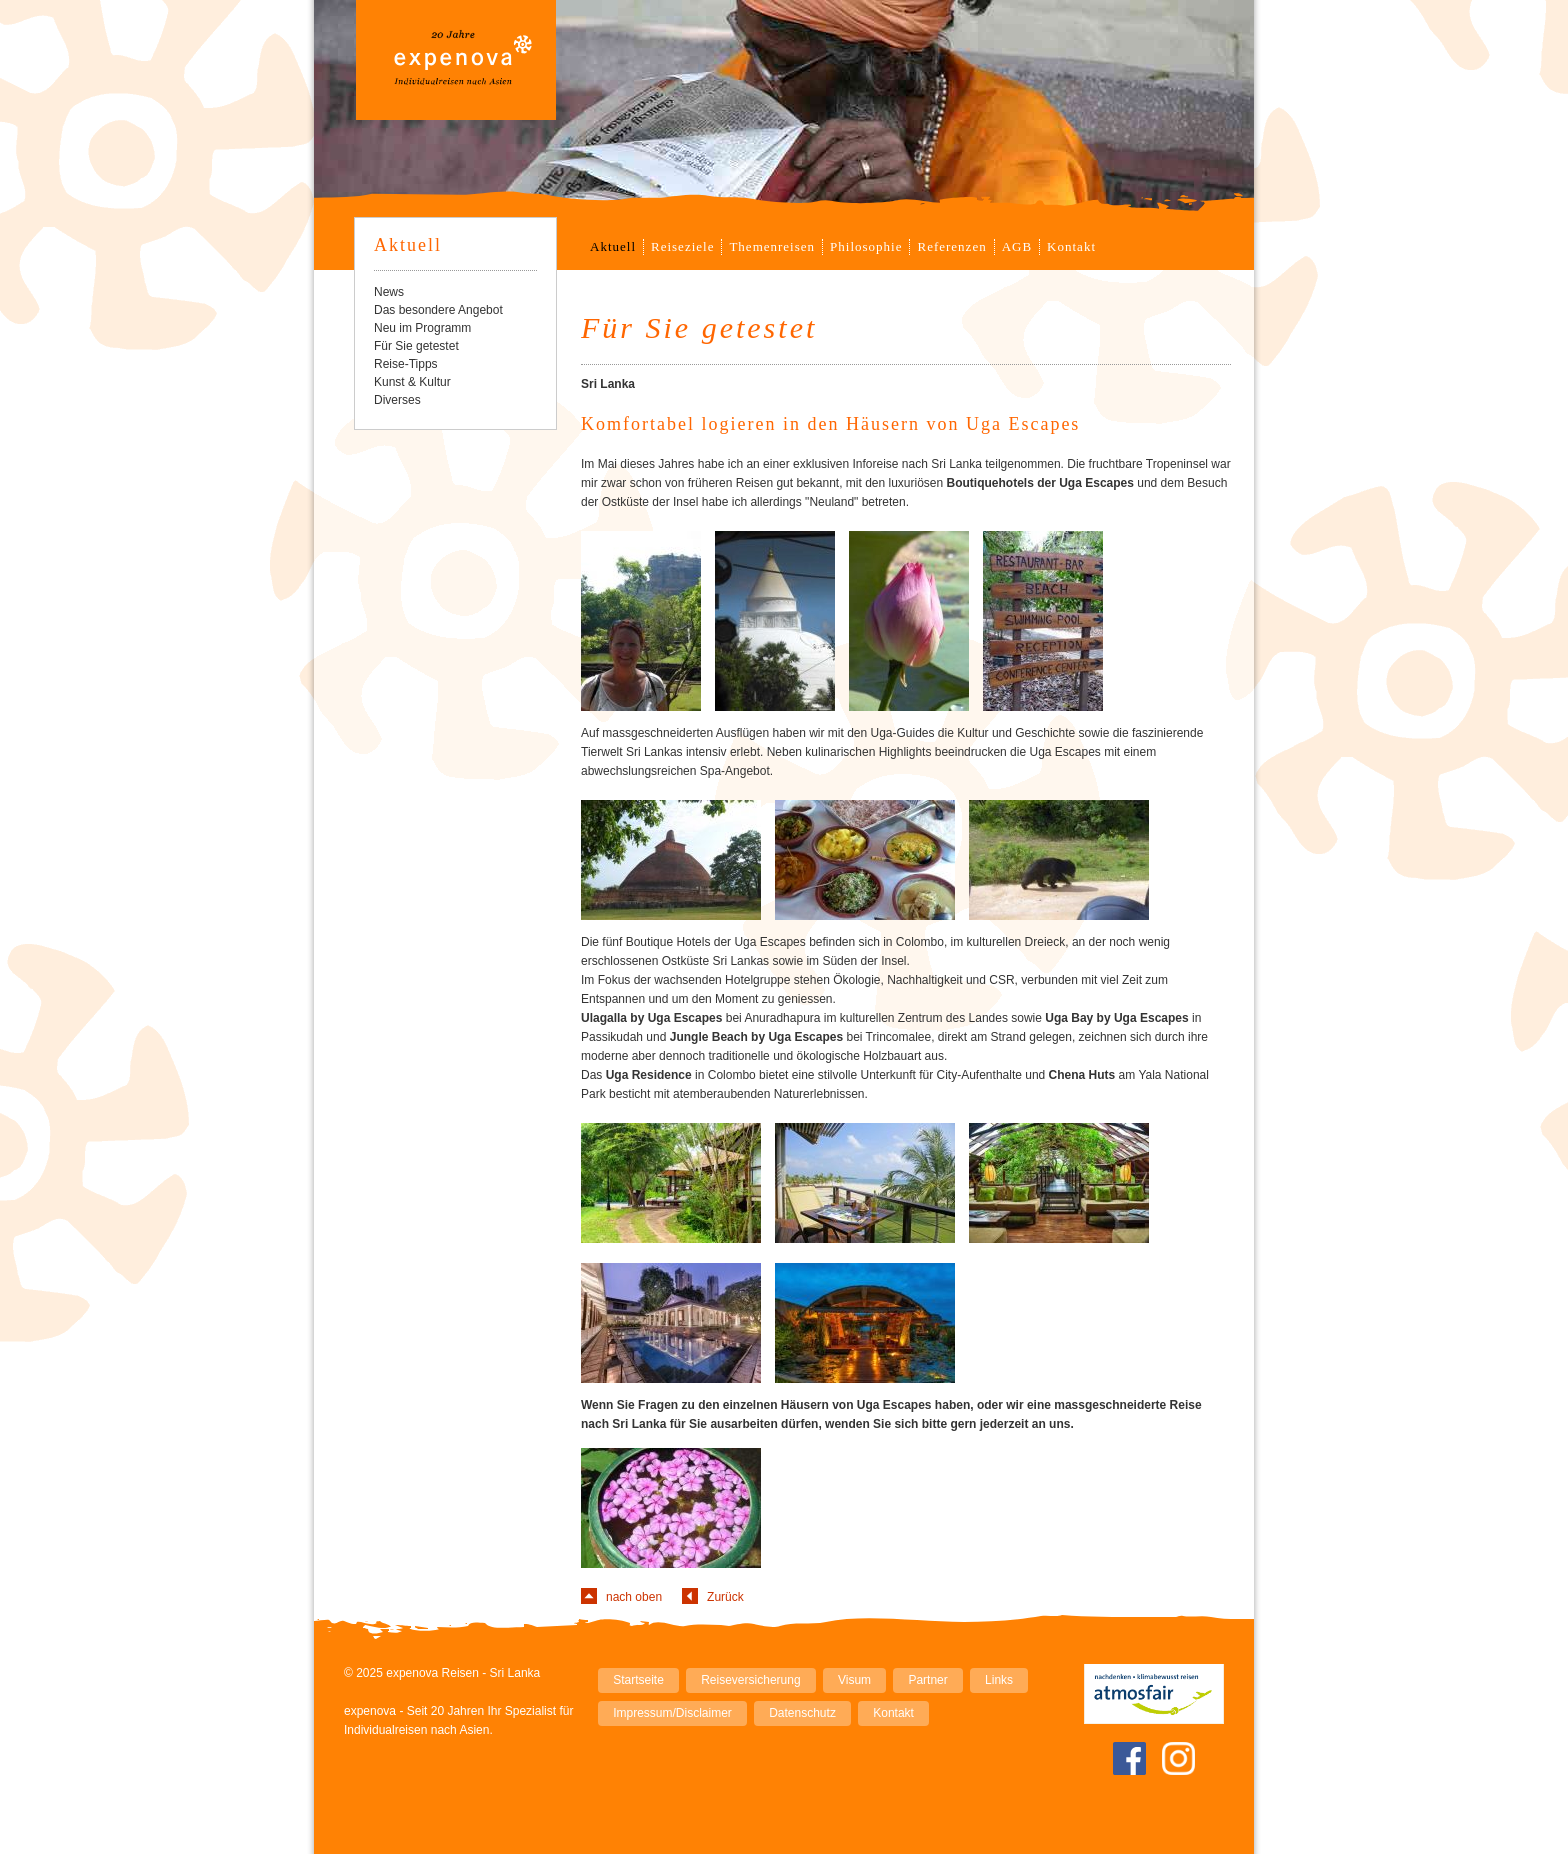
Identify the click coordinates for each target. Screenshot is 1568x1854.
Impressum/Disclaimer (672, 1713)
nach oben (634, 1597)
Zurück (725, 1597)
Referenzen (951, 246)
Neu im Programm (422, 328)
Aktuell (613, 246)
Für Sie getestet (416, 346)
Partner (927, 1680)
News (389, 292)
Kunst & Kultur (412, 382)
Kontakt (1071, 246)
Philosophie (866, 246)
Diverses (397, 400)
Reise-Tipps (406, 364)
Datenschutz (802, 1713)
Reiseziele (682, 246)
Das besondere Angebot (438, 310)
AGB (1017, 246)
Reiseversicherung (750, 1680)
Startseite (638, 1680)
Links (999, 1680)
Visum (854, 1680)
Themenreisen (772, 246)
